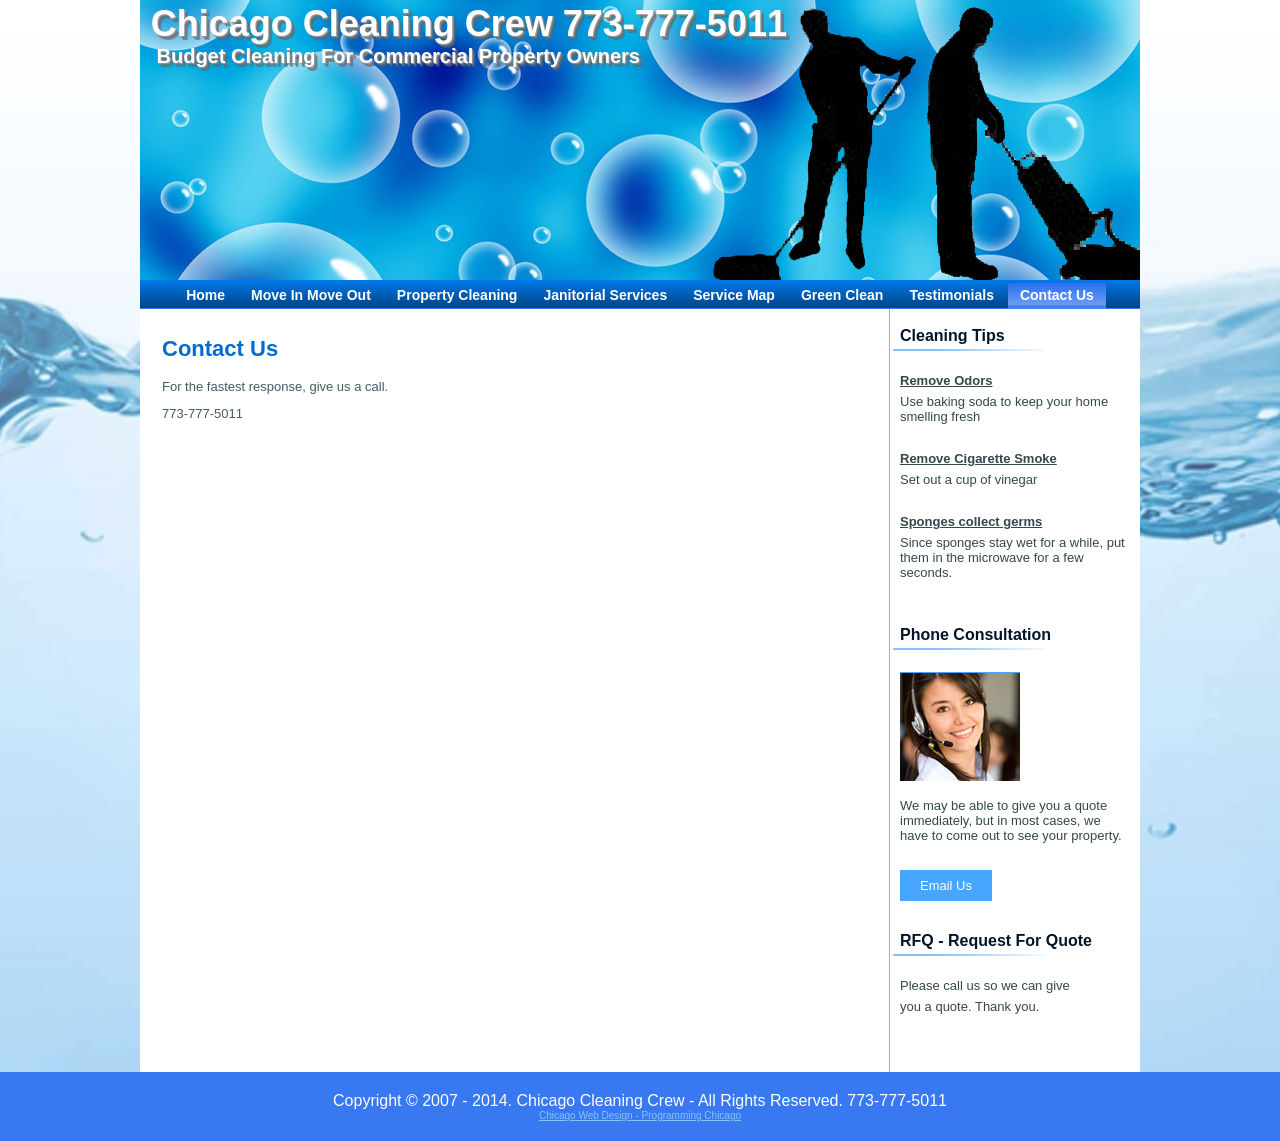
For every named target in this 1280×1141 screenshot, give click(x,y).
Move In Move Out (311, 295)
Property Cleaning (457, 295)
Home (205, 295)
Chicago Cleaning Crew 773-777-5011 (469, 23)
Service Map (734, 295)
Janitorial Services (605, 295)
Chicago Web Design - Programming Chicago (640, 1115)
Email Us (946, 885)
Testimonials (951, 295)
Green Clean (842, 295)
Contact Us (1057, 295)
